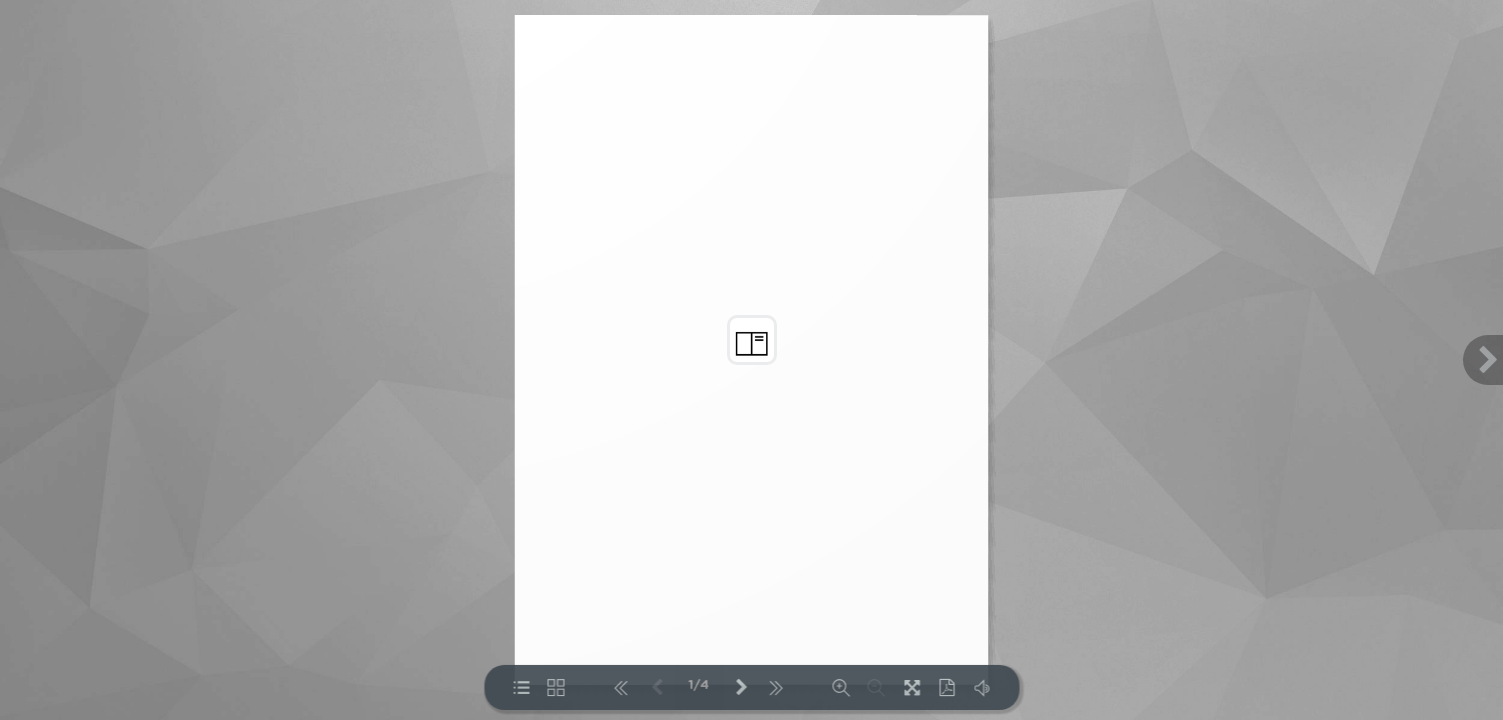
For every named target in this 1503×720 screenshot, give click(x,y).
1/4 (699, 685)
